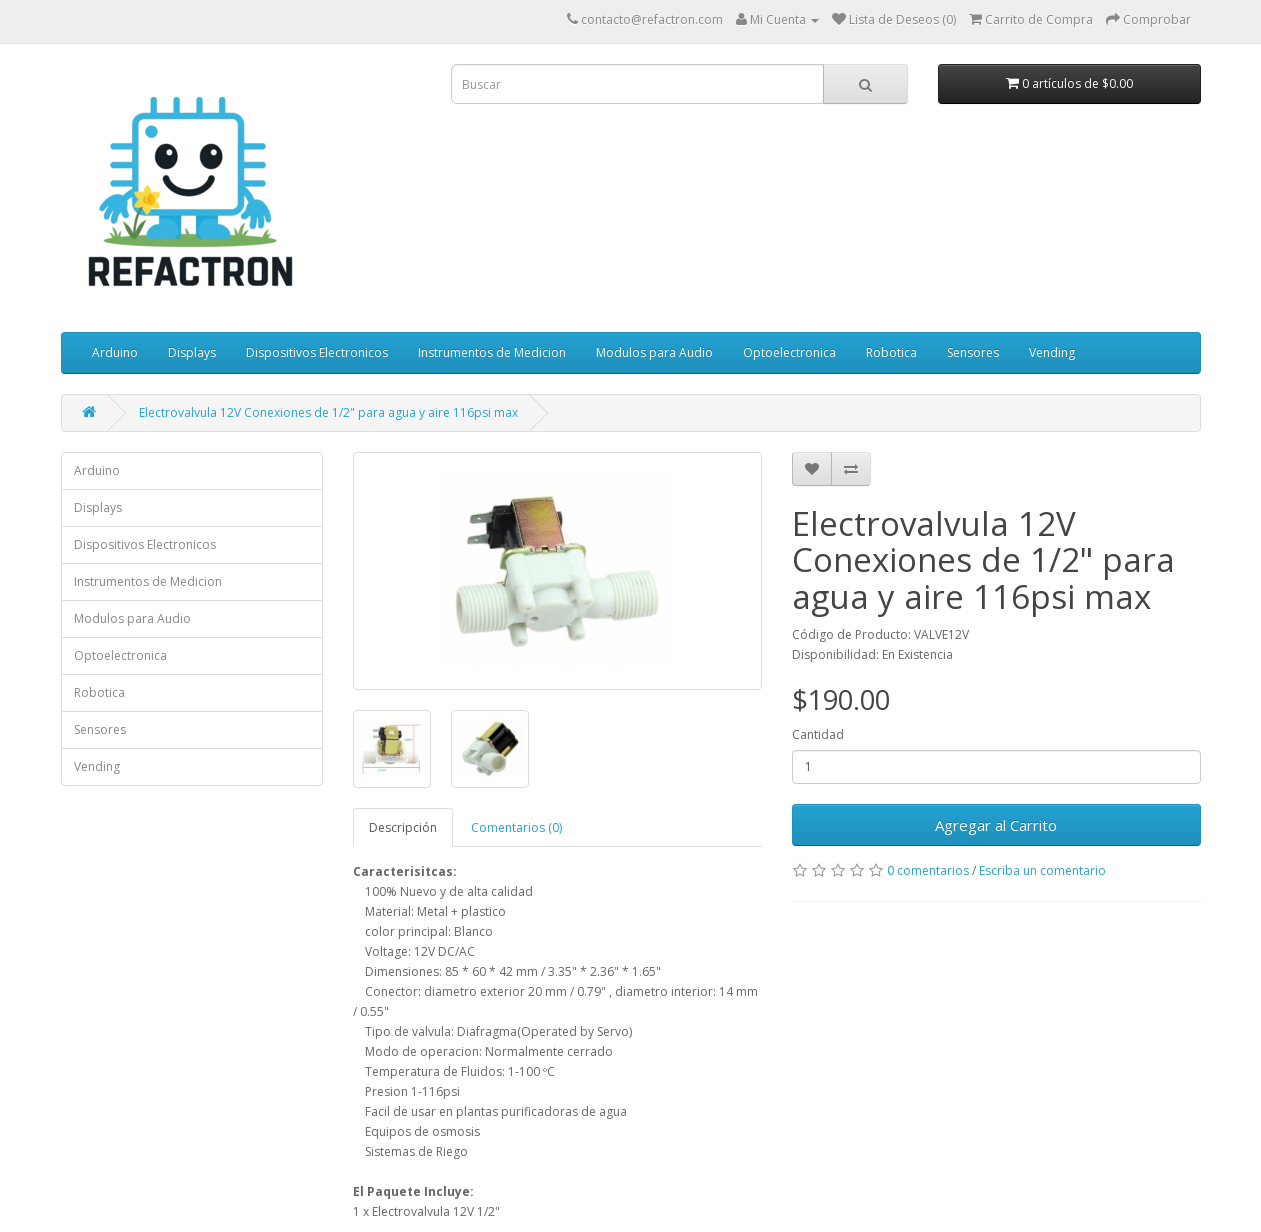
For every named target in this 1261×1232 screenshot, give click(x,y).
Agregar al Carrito (996, 825)
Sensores (973, 352)
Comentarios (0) (516, 827)
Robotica (891, 352)
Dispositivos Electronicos (317, 352)
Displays (192, 352)
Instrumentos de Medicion (492, 352)
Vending (1052, 352)
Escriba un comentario (1042, 870)
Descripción (403, 827)
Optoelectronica (789, 352)
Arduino (115, 352)
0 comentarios (928, 870)
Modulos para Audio (654, 352)
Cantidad (818, 734)
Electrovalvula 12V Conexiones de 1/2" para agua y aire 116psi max (328, 412)
